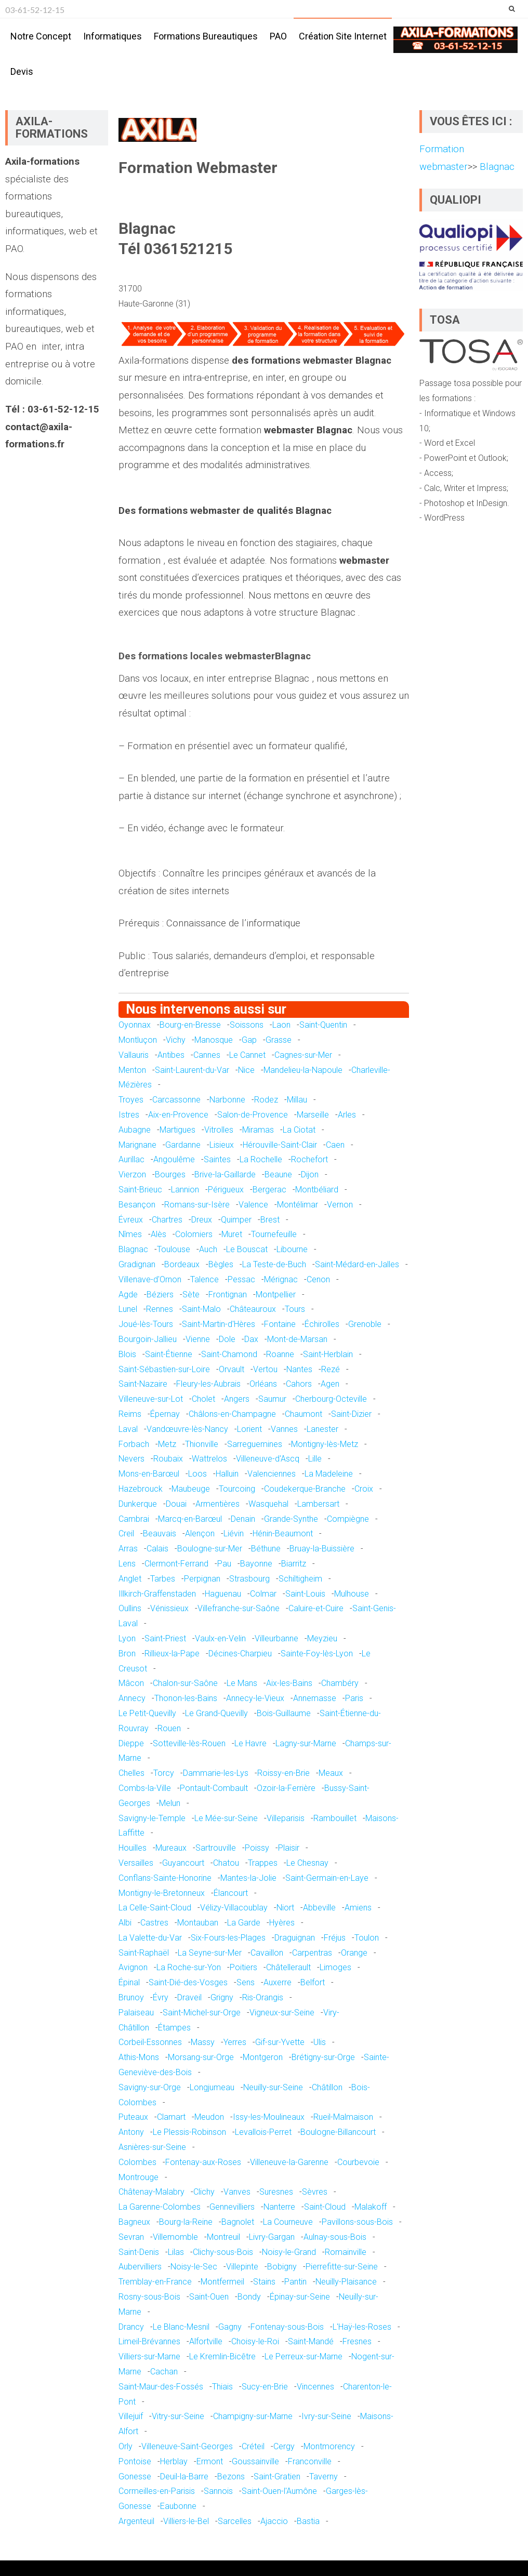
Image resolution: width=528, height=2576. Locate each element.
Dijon (310, 1174)
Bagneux (134, 2222)
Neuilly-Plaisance (346, 2282)
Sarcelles (235, 2521)
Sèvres (314, 2192)
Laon (281, 1025)
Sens (245, 1982)
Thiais (222, 2387)
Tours (295, 1309)
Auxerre (277, 1982)
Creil (126, 1533)
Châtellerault (288, 1967)
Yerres (234, 2042)
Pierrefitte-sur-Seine (342, 2267)
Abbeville (319, 1908)
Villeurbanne (276, 1638)
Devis (21, 71)
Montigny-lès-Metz (324, 1444)
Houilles (132, 1848)
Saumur (272, 1399)
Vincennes (315, 2387)
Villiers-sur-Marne (149, 2356)
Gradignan (136, 1264)
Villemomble (175, 2237)
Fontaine (280, 1324)
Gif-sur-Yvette (280, 2042)
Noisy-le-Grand (289, 2252)
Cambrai (133, 1519)
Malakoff (370, 2207)
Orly (125, 2446)
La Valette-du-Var (150, 1938)
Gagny (230, 2327)
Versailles (135, 1863)
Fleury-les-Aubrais (208, 1384)
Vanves (236, 2192)
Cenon (318, 1279)
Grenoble (364, 1324)
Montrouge (138, 2177)
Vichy (176, 1040)
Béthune (266, 1548)
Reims (129, 1414)
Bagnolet (237, 2222)
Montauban (197, 1923)
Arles (347, 1115)
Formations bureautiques (206, 36)
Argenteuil (136, 2521)
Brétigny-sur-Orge (323, 2057)
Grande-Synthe (291, 1519)
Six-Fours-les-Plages (228, 1938)
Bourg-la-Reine (186, 2222)
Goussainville (255, 2461)
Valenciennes (271, 1474)
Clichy (204, 2192)
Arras (128, 1548)
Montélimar (297, 1205)
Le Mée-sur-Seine (226, 1818)
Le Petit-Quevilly (147, 1713)
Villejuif (130, 2416)
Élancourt (231, 1893)
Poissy (257, 1848)
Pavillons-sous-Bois (357, 2222)
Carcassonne (176, 1100)
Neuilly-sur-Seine (273, 2087)
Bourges (170, 1174)
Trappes (263, 1863)
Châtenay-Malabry (151, 2192)
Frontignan (227, 1294)
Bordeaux (182, 1264)
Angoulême (174, 1159)
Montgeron (263, 2057)
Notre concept (40, 36)
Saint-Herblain (328, 1354)
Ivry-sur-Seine (326, 2416)
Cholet (203, 1399)
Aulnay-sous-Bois (334, 2237)
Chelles (131, 1773)
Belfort (312, 1982)
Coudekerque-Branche (305, 1489)
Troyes (130, 1100)
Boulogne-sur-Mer (209, 1548)
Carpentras (312, 1953)
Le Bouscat (247, 1249)
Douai (176, 1504)
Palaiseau (136, 2012)
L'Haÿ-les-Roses (362, 2327)
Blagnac (133, 1249)
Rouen (169, 1728)
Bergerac (269, 1189)
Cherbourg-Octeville (331, 1399)
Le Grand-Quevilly (216, 1713)
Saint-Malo (201, 1309)
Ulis (319, 2042)
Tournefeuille (274, 1234)
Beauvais (159, 1533)
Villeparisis (286, 1818)
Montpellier (276, 1294)
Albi (124, 1923)
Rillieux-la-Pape (172, 1653)
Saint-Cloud (325, 2207)
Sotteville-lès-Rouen (189, 1743)
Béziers (160, 1294)
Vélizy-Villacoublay (234, 1908)
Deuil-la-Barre (184, 2476)
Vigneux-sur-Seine (281, 2012)
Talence (204, 1279)
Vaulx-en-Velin (220, 1638)
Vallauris (133, 1055)
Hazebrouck (140, 1489)
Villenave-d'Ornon (149, 1279)
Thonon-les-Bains (185, 1698)
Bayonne (256, 1564)
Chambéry (340, 1683)
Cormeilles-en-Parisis (156, 2491)
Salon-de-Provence (252, 1115)
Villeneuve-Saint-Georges (187, 2446)
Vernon (340, 1205)
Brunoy (131, 1997)
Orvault (231, 1369)
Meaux (331, 1773)
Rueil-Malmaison (343, 2117)
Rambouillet (335, 1818)
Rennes (159, 1309)
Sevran (131, 2237)
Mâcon (131, 1683)
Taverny (323, 2476)
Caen (335, 1145)
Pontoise (134, 2461)
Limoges (335, 1967)
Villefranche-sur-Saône (238, 1608)
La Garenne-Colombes (159, 2207)
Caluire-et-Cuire (316, 1608)
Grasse (279, 1040)
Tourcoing (237, 1489)
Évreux (130, 1220)
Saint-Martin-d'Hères (218, 1324)
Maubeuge (190, 1489)
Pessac (241, 1279)
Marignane (137, 1145)
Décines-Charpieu (240, 1653)
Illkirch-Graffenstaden (157, 1594)
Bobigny (282, 2267)
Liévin (233, 1533)
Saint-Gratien (277, 2476)
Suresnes (276, 2192)
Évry (160, 1997)
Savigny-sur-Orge (149, 2087)
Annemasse (314, 1698)
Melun (169, 1803)
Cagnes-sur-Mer (303, 1055)
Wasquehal (268, 1504)
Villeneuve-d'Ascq (267, 1459)
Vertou (265, 1369)
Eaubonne (178, 2506)
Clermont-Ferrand (176, 1564)
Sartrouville (215, 1848)
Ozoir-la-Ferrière (286, 1788)
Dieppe (131, 1743)
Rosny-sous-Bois (149, 2297)
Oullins (129, 1608)
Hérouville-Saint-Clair (280, 1145)
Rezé (330, 1369)
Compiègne (348, 1519)
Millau (297, 1100)
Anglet (129, 1579)
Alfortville (205, 2341)
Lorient (249, 1429)
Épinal (129, 1982)
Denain (243, 1519)
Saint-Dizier (351, 1414)
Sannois (218, 2491)
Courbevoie (358, 2162)
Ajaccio (274, 2521)
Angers (236, 1399)
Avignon (133, 1967)
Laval (128, 1429)
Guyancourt (183, 1863)
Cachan (164, 2371)
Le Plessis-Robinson (189, 2132)
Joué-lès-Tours (145, 1324)
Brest (270, 1220)
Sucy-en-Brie (265, 2387)
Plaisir (288, 1848)
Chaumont (303, 1414)
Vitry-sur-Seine (178, 2416)
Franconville (310, 2461)
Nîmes (130, 1234)
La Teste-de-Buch (274, 1264)
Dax (251, 1339)
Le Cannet (247, 1055)
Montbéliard (316, 1189)
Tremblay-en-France (155, 2282)
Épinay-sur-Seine (300, 2297)
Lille (315, 1459)
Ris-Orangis (262, 1997)
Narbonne (227, 1100)
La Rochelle (261, 1159)
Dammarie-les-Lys (215, 1773)
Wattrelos (209, 1459)
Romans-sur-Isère (197, 1205)
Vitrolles (218, 1130)
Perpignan (202, 1579)
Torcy (163, 1773)
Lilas (176, 2252)
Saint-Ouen (209, 2297)
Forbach (133, 1444)
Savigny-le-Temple (152, 1818)
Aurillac (131, 1159)
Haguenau (223, 1594)
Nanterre (279, 2207)
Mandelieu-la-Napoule (302, 1070)
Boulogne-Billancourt (338, 2132)
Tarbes (162, 1579)
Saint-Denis (138, 2252)
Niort (285, 1908)
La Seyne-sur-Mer (210, 1953)
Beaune (278, 1174)
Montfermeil (222, 2282)
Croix (363, 1489)
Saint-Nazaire (142, 1384)
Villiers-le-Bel (186, 2521)
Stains (264, 2282)
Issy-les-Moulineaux (269, 2117)
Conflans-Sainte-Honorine (165, 1878)
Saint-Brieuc (140, 1189)
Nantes (299, 1369)
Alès (158, 1234)
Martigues (177, 1130)
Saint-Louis (305, 1594)
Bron (127, 1653)
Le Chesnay (307, 1863)
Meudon (209, 2117)
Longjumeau (212, 2087)
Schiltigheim (300, 1579)
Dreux (201, 1220)
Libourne (292, 1249)
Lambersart (318, 1504)
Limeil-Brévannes (149, 2341)
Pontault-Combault (214, 1788)
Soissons (246, 1025)
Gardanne (183, 1145)
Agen (330, 1384)
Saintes (217, 1159)
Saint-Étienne (168, 1354)
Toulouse (173, 1249)
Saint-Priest (165, 1638)
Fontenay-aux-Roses (203, 2162)
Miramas (258, 1130)
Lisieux (221, 1145)
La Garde (243, 1923)
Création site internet (343, 36)
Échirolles (322, 1324)
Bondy (249, 2297)
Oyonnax (134, 1025)
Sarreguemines (254, 1444)
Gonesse (134, 2476)
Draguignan (294, 1938)
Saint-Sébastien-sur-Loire (164, 1369)
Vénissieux (169, 1608)
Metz (167, 1444)
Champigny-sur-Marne (253, 2416)
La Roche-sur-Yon (188, 1967)
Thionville (201, 1444)
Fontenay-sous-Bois (287, 2327)
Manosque (213, 1040)
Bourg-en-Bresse (190, 1025)
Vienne (198, 1339)
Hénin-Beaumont (283, 1533)
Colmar (263, 1594)
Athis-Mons (138, 2057)
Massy (203, 2042)
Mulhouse (351, 1594)
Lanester (322, 1429)
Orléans (263, 1384)
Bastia (308, 2521)
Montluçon (137, 1040)
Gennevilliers (232, 2207)
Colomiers (194, 1234)
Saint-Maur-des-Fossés (160, 2387)
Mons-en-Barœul (148, 1474)
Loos (197, 1474)
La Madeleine (329, 1474)
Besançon (136, 1205)
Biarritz (293, 1564)
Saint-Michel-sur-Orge (202, 2012)
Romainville (345, 2252)
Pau (224, 1564)
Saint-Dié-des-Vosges (188, 1982)
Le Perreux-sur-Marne (303, 2356)
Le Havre (250, 1743)
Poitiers (243, 1967)
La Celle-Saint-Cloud (154, 1908)
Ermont (209, 2461)
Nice (246, 1070)
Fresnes (357, 2341)
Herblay (174, 2461)
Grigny (221, 1997)
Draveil (189, 1997)
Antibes (170, 1055)
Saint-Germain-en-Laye (326, 1878)
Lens (127, 1564)
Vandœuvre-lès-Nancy (187, 1429)
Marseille (313, 1115)
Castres (154, 1923)
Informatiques (112, 36)
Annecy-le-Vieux (255, 1698)
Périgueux (226, 1189)
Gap (249, 1040)
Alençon (200, 1533)
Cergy (284, 2446)
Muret (231, 1234)
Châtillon (327, 2087)
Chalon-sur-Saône (185, 1683)
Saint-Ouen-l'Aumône (279, 2491)
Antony (131, 2132)
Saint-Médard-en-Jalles (357, 1264)
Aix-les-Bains (289, 1683)
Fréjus (335, 1938)
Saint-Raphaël (143, 1953)
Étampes (174, 2028)
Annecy (132, 1698)
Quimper (236, 1220)
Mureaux (171, 1848)
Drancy (131, 2327)
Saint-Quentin (323, 1025)
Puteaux (133, 2117)
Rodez (266, 1100)
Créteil (253, 2446)
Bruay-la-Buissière (321, 1548)
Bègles (220, 1264)
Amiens (358, 1908)
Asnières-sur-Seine (152, 2147)
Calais (157, 1548)
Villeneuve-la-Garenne (289, 2162)
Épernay (165, 1414)
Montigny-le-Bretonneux (161, 1893)
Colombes (137, 2162)
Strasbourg (249, 1579)
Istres (128, 1115)
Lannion (185, 1189)
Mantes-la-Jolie (248, 1878)
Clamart (171, 2117)
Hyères (282, 1923)
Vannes (284, 1429)
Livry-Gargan (272, 2237)
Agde (128, 1294)
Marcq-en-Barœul (190, 1519)
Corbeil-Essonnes (150, 2042)
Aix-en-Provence (178, 1115)
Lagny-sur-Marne (305, 1743)
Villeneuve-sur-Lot (150, 1399)
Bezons (231, 2476)
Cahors (299, 1384)
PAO (278, 36)
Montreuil (223, 2237)
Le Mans (242, 1683)
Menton (132, 1070)
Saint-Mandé (311, 2341)
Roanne (280, 1354)
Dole (227, 1339)
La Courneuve (288, 2222)
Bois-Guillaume (284, 1713)
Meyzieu (322, 1638)
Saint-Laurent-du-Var (192, 1070)
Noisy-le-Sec (193, 2267)
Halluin (227, 1474)
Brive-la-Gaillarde (225, 1174)
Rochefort (309, 1159)
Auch (208, 1249)
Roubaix (168, 1459)
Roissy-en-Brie (283, 1773)
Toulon (366, 1938)
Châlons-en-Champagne (232, 1414)
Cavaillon (266, 1953)
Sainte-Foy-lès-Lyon (317, 1653)
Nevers (131, 1459)
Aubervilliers (140, 2267)
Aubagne (134, 1130)
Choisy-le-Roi (255, 2341)
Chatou (226, 1863)
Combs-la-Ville (144, 1788)
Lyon (127, 1638)
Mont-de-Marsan (297, 1339)
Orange (354, 1953)
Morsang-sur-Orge (201, 2057)
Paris (354, 1698)
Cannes (206, 1055)
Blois (127, 1354)
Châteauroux (253, 1309)
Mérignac (281, 1279)
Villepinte (242, 2267)
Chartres (167, 1220)
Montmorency (329, 2446)
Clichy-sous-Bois (223, 2252)
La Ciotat (299, 1130)
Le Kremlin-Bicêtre (222, 2356)
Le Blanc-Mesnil (181, 2327)
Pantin (295, 2282)
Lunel (127, 1309)
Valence (253, 1205)
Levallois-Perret (263, 2132)
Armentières (217, 1504)
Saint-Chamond (229, 1354)
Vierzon (132, 1174)
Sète (191, 1294)
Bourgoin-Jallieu (147, 1339)
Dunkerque (137, 1504)
